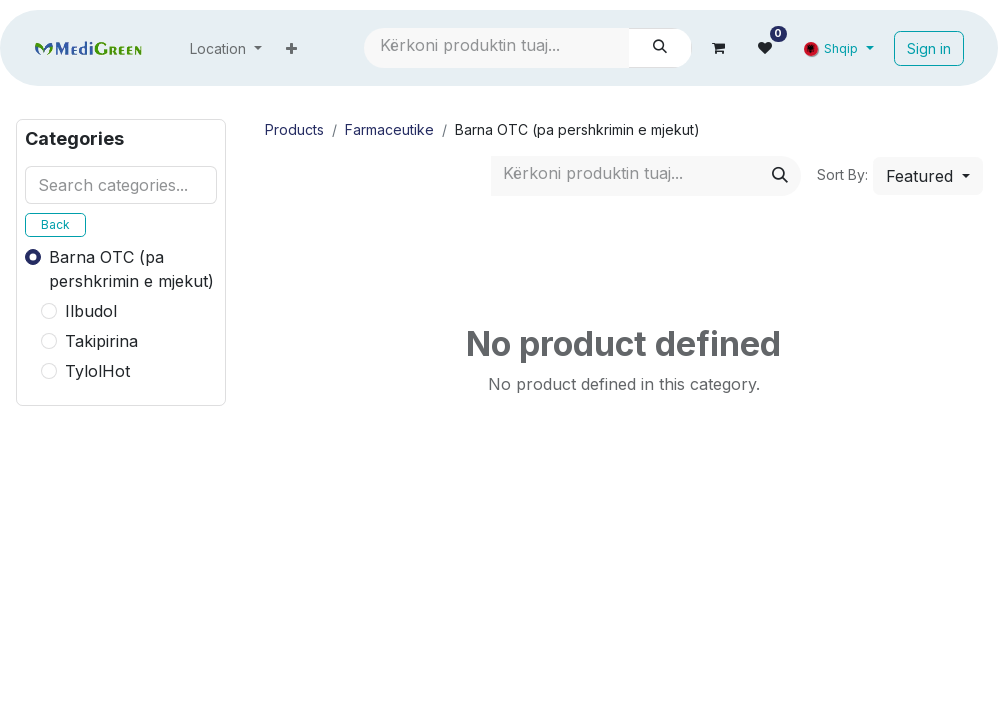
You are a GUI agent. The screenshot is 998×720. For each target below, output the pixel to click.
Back (55, 224)
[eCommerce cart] (719, 48)
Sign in (929, 48)
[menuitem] (226, 48)
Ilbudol (91, 311)
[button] (928, 176)
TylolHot (97, 371)
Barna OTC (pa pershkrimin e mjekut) (131, 269)
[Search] (660, 48)
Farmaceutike (389, 129)
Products (294, 129)
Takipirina (101, 341)
